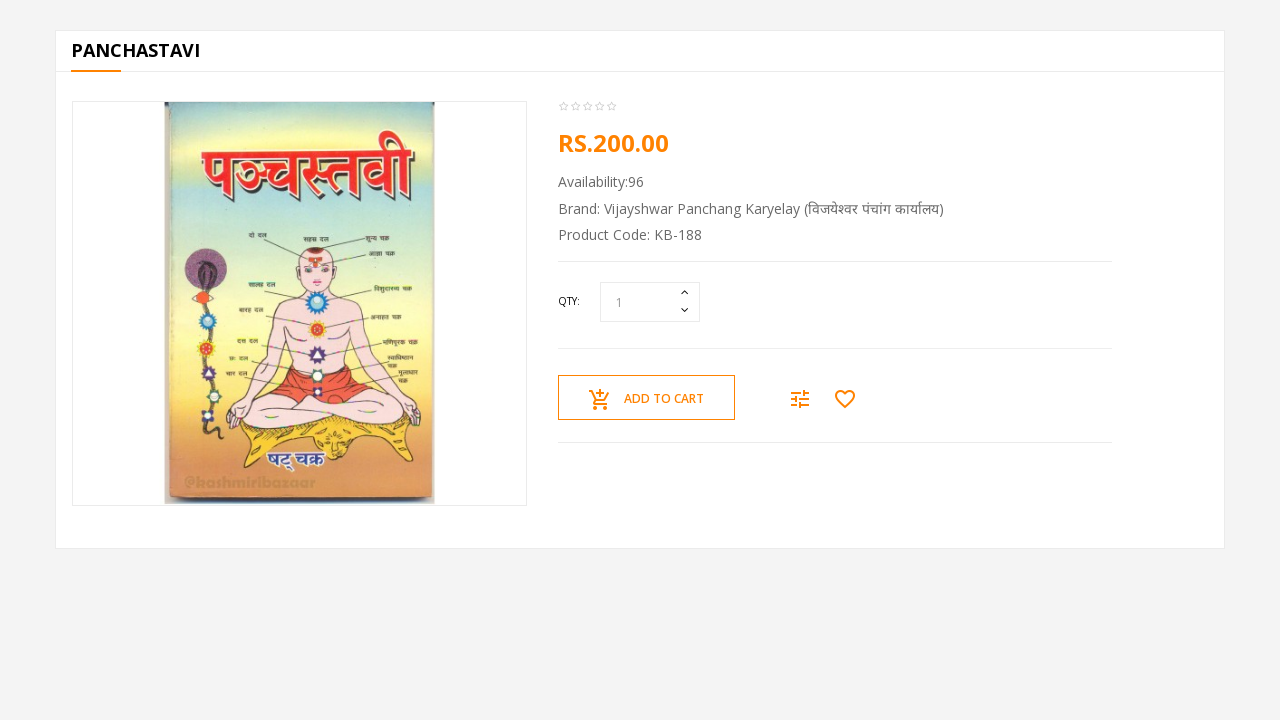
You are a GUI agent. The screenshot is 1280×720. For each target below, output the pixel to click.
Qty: (569, 301)
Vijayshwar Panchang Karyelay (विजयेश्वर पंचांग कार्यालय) (774, 208)
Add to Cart (646, 400)
